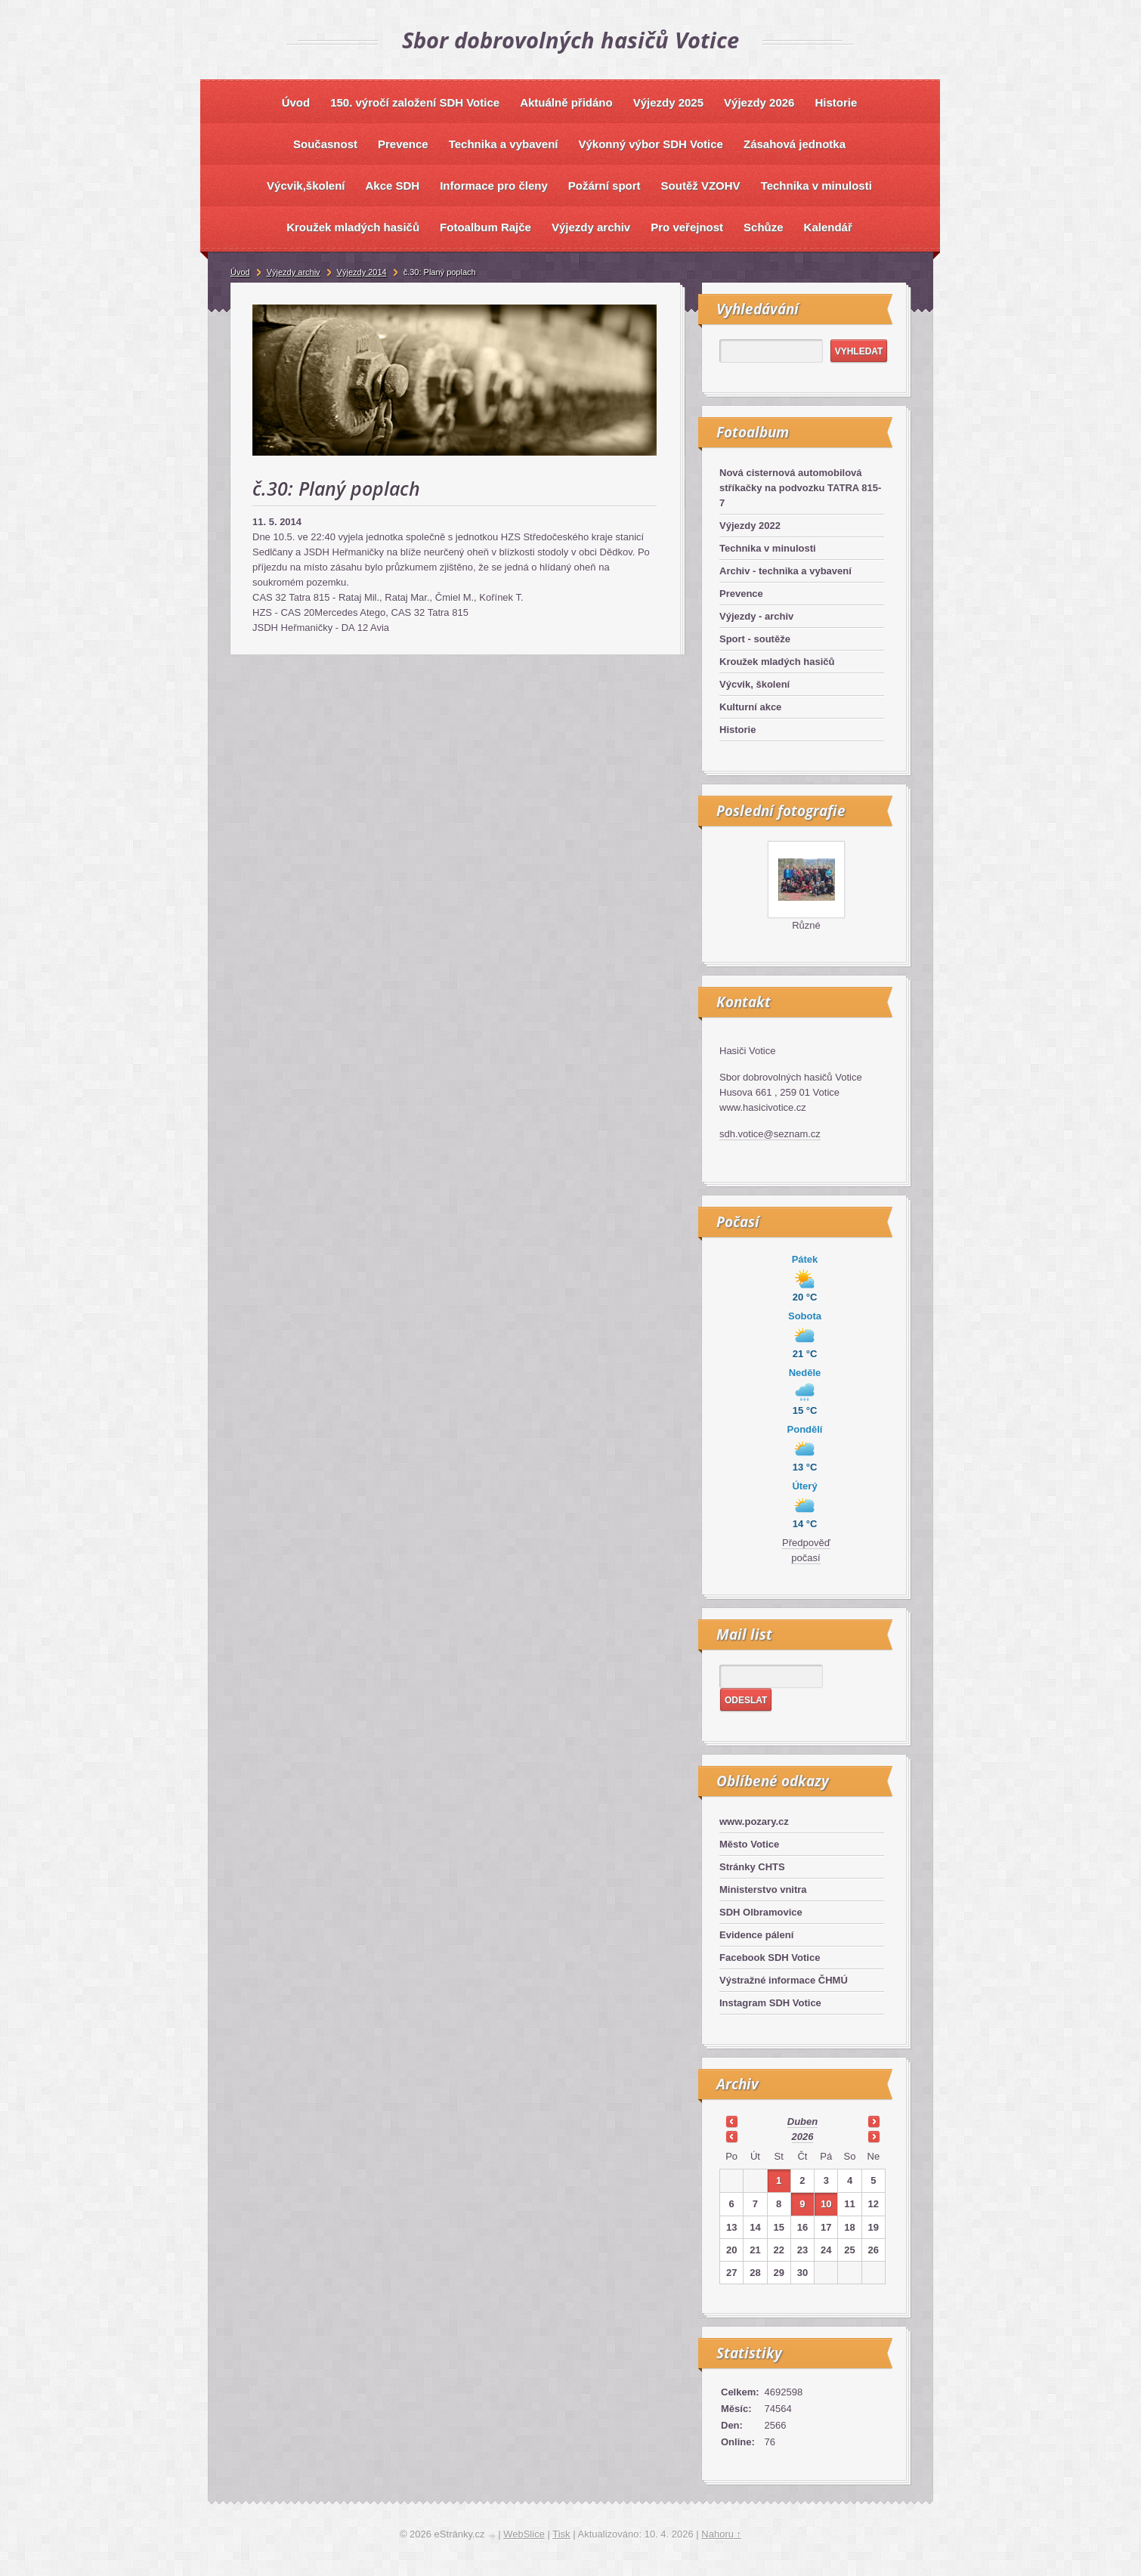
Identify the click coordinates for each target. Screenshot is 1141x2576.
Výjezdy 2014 (362, 272)
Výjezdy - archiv (756, 616)
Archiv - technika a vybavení (785, 571)
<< (731, 2121)
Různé (806, 925)
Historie (737, 729)
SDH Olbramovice (760, 1912)
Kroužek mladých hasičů (776, 661)
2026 (803, 2136)
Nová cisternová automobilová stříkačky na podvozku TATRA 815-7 (800, 488)
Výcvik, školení (754, 684)
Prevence (741, 593)
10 (826, 2204)
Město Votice (749, 1844)
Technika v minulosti (767, 548)
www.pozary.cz (754, 1821)
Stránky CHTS (752, 1866)
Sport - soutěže (754, 639)
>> (873, 2121)
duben (802, 2121)
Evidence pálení (756, 1935)
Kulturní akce (750, 707)
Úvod (240, 272)
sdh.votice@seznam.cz (770, 1134)
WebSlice (524, 2534)
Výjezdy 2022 (750, 525)
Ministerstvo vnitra (763, 1889)
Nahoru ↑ (721, 2534)
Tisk (561, 2534)
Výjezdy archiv (293, 272)
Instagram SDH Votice (770, 2003)
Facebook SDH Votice (769, 1957)
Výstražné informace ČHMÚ (783, 1980)
